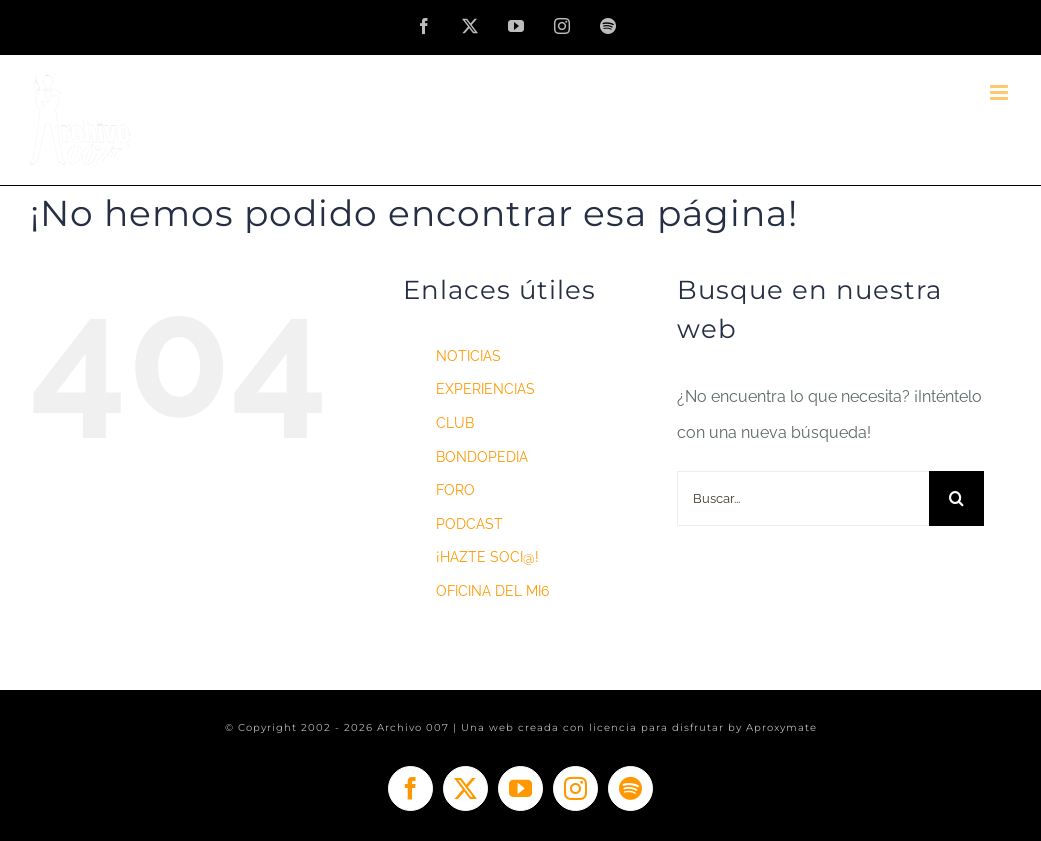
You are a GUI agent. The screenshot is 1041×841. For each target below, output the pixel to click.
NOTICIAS (468, 356)
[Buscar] (956, 498)
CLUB (455, 423)
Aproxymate (781, 727)
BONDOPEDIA (482, 457)
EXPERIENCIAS (485, 389)
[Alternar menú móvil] (1000, 92)
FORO (455, 490)
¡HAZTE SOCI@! (487, 557)
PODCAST (469, 524)
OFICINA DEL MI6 (492, 591)
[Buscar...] (803, 498)
